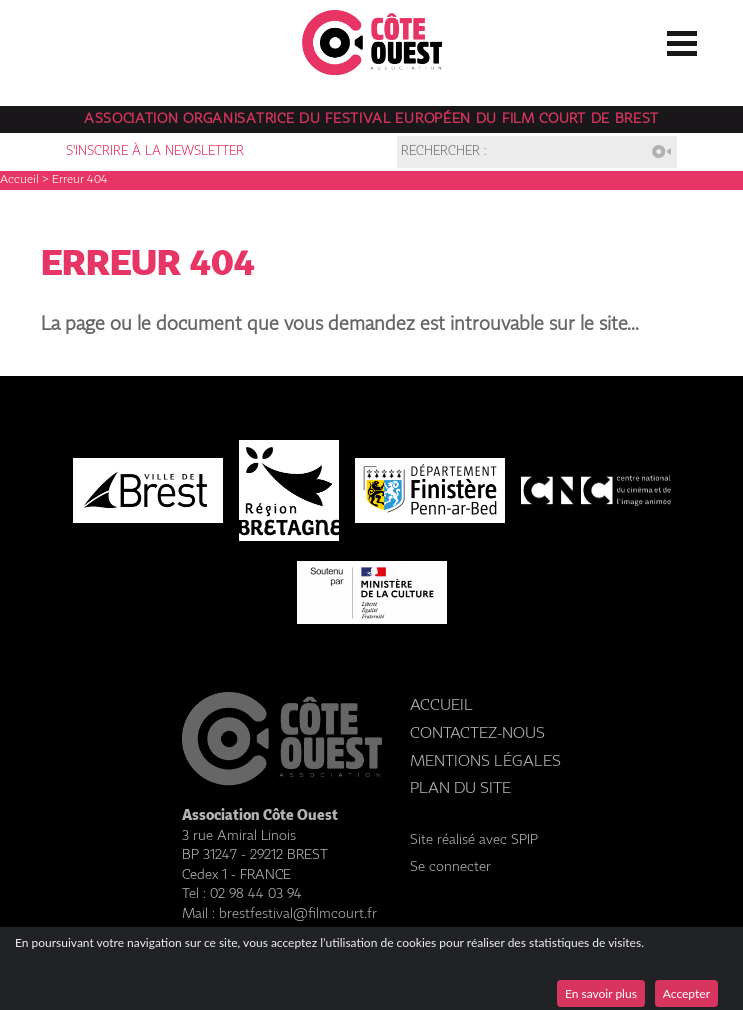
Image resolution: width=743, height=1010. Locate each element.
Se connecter (450, 867)
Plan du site (460, 788)
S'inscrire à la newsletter (155, 151)
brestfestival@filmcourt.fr (298, 914)
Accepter (686, 993)
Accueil (19, 180)
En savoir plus (601, 993)
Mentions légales (485, 761)
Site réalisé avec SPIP (474, 840)
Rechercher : (444, 151)
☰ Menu (682, 39)
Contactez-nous (477, 733)
